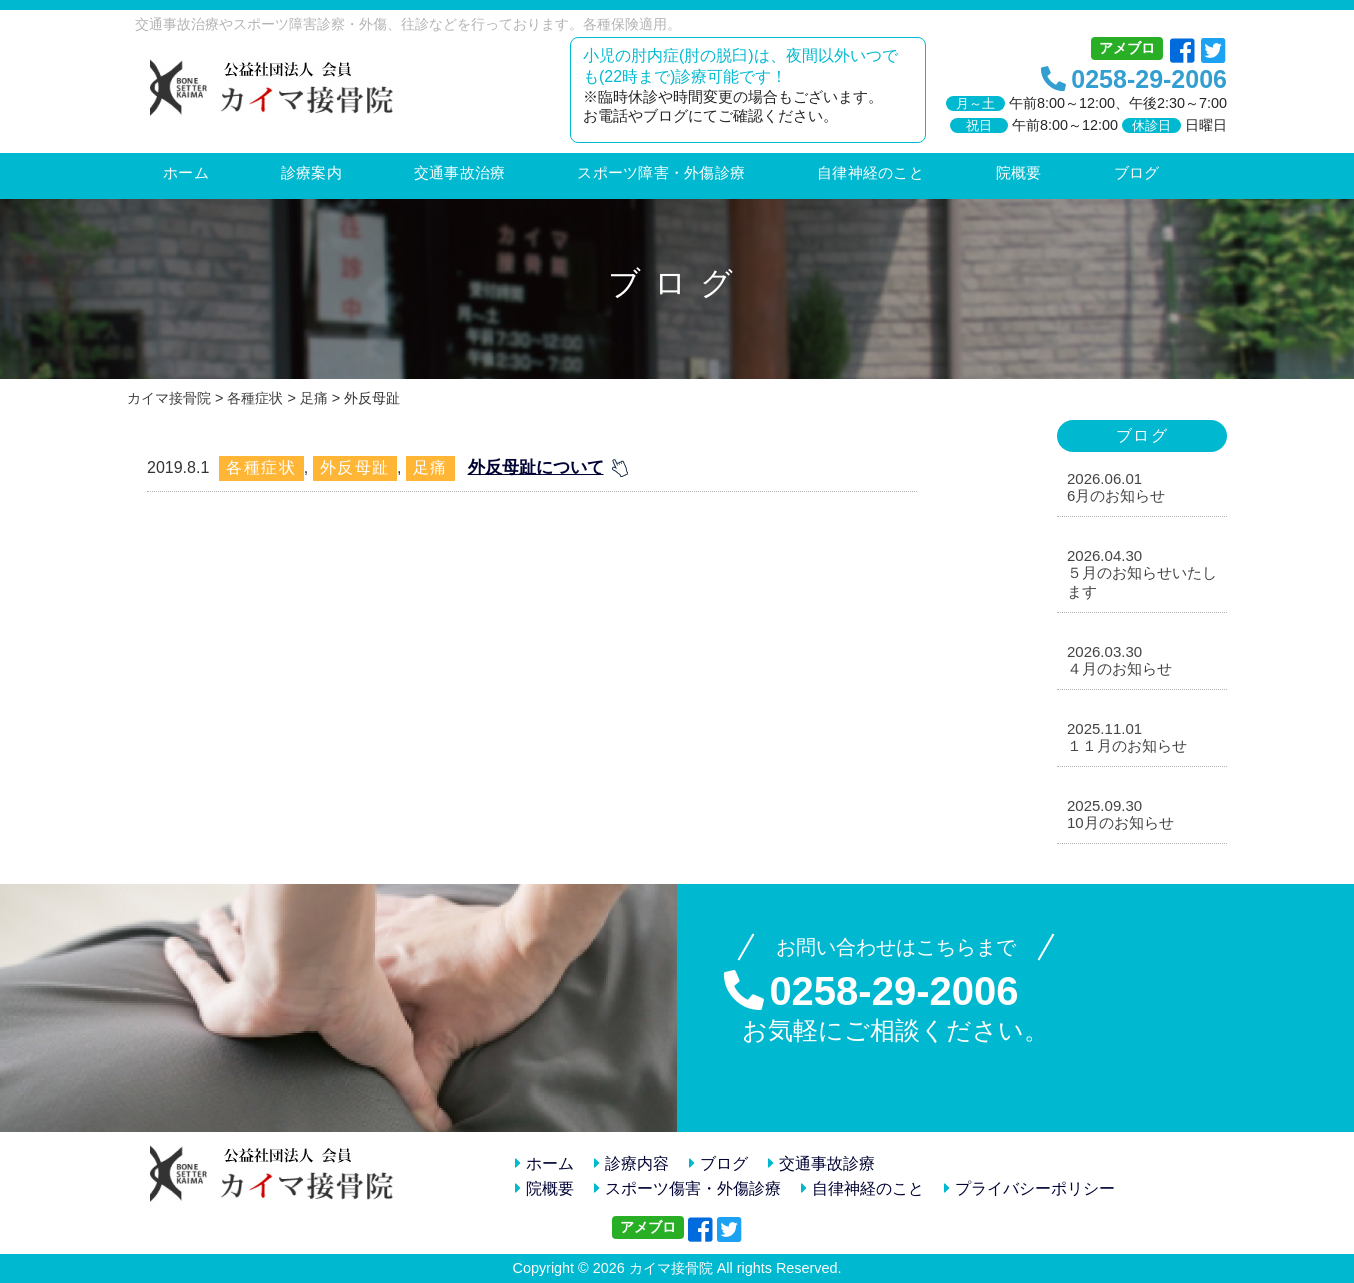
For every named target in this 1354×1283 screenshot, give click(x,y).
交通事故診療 (821, 1163)
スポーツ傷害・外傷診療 (687, 1188)
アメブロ (1127, 48)
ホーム (544, 1163)
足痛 (430, 467)
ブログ (718, 1163)
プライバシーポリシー (1029, 1188)
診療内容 (631, 1163)
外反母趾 (355, 467)
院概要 (544, 1188)
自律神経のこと (862, 1188)
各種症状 (261, 467)
